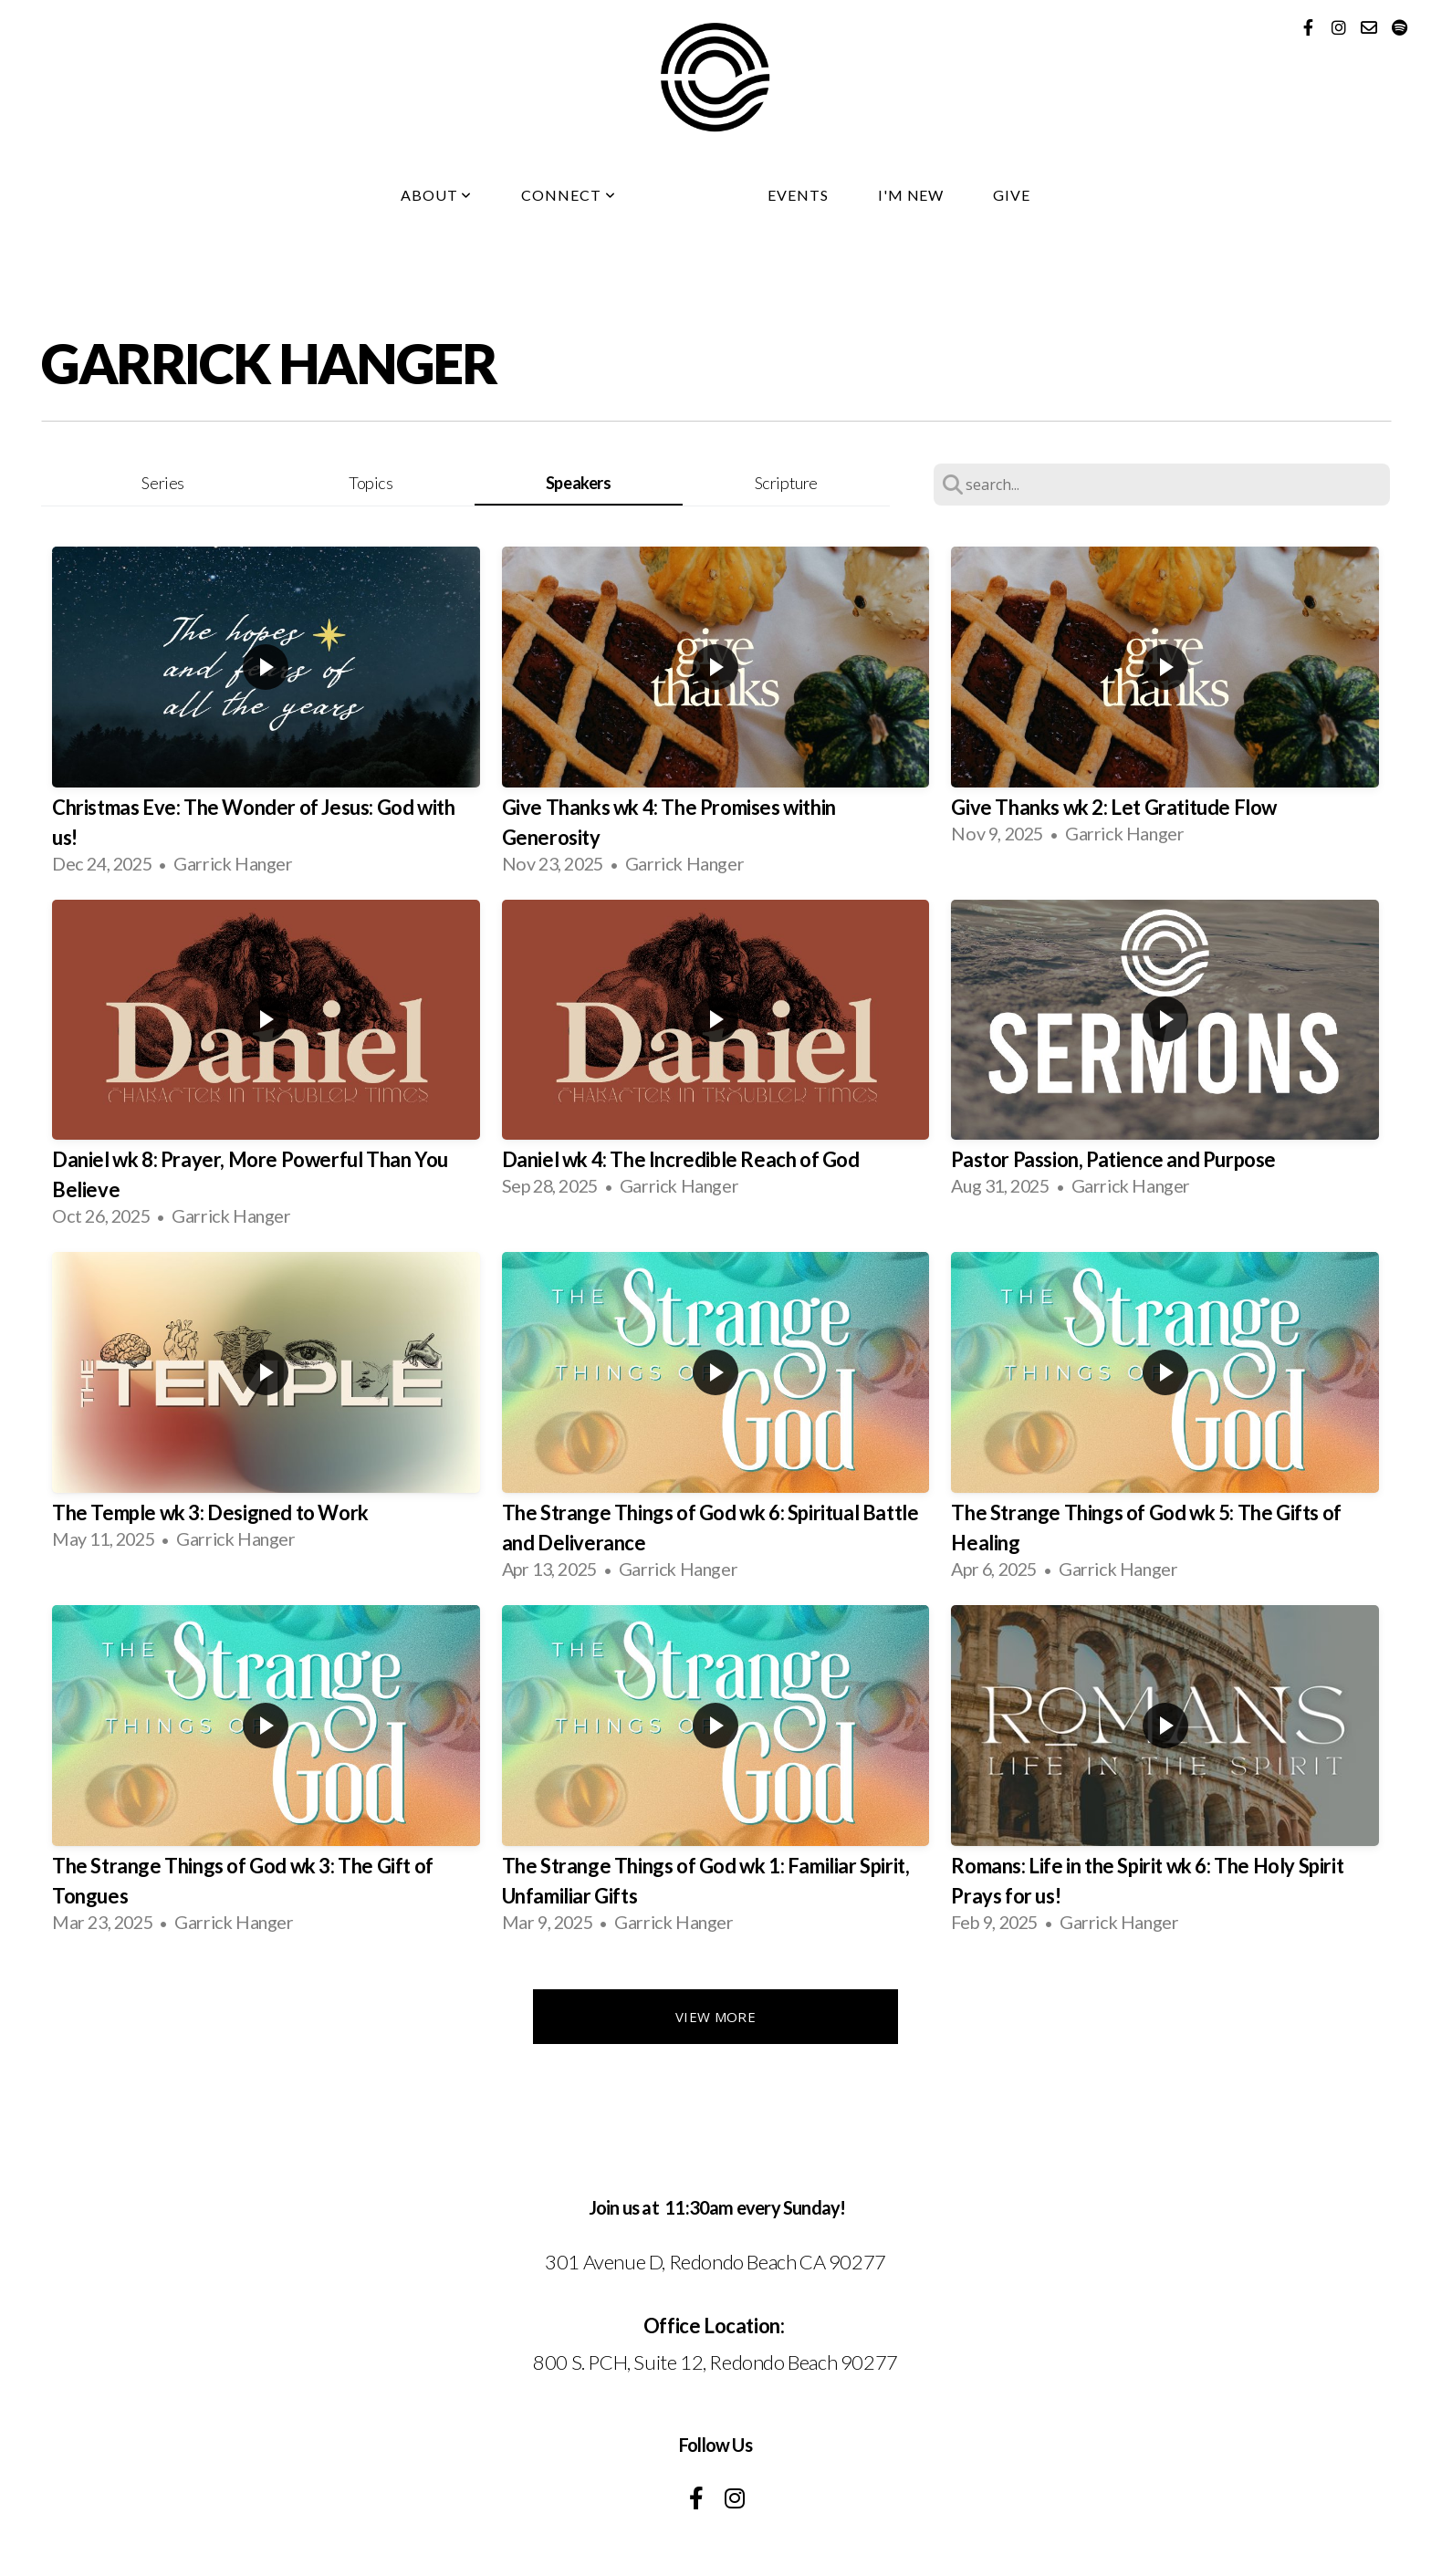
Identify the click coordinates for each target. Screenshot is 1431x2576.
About (437, 194)
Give (1011, 194)
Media (691, 194)
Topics (371, 483)
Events (798, 194)
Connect (568, 194)
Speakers (578, 483)
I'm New (911, 194)
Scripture (786, 483)
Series (162, 483)
